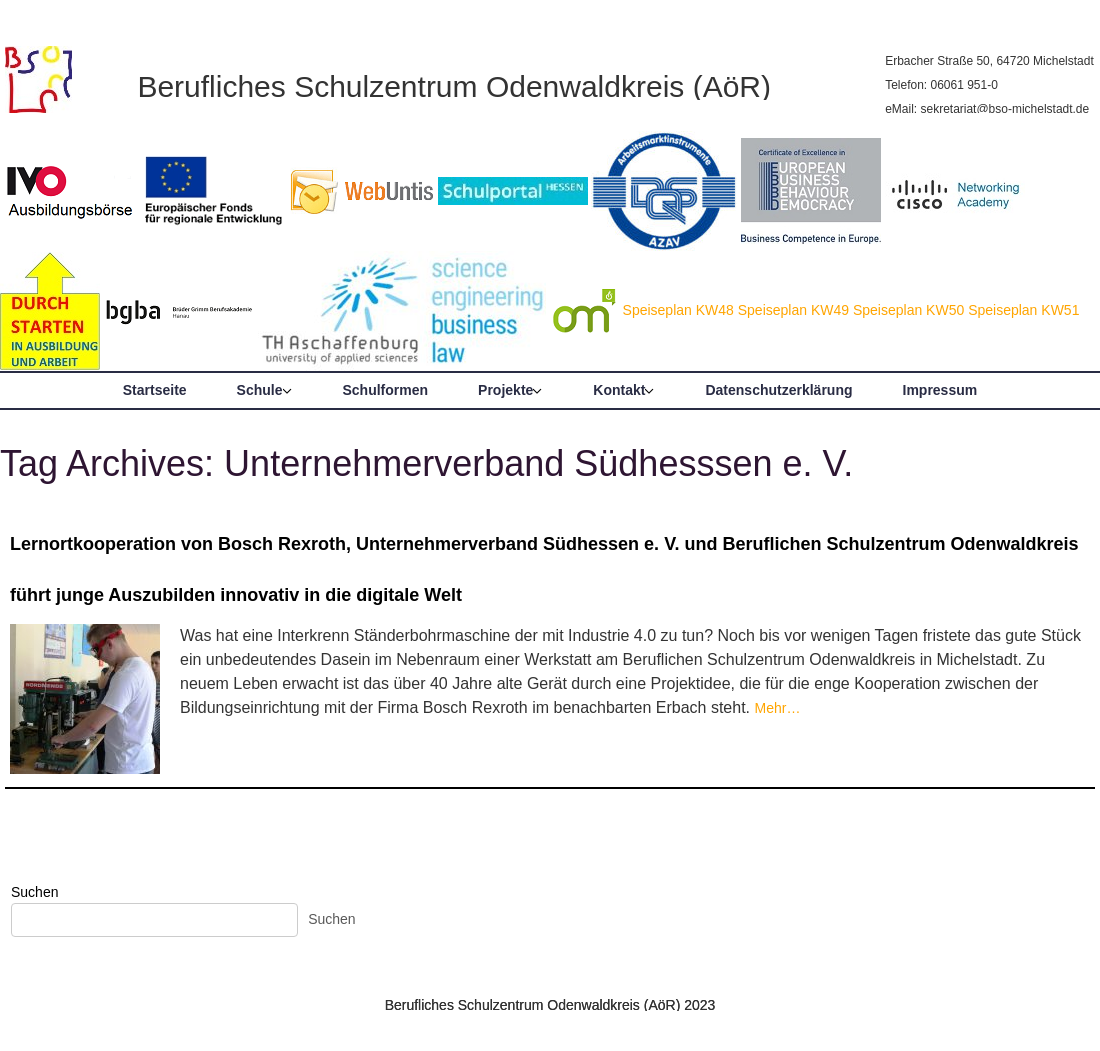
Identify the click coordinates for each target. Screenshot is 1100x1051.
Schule (260, 390)
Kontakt (619, 390)
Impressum (940, 390)
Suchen (34, 892)
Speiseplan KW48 (678, 310)
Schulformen (386, 390)
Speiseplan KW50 (908, 310)
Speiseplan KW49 (793, 310)
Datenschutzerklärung (778, 390)
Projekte (505, 390)
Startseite (155, 390)
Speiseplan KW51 (1023, 310)
